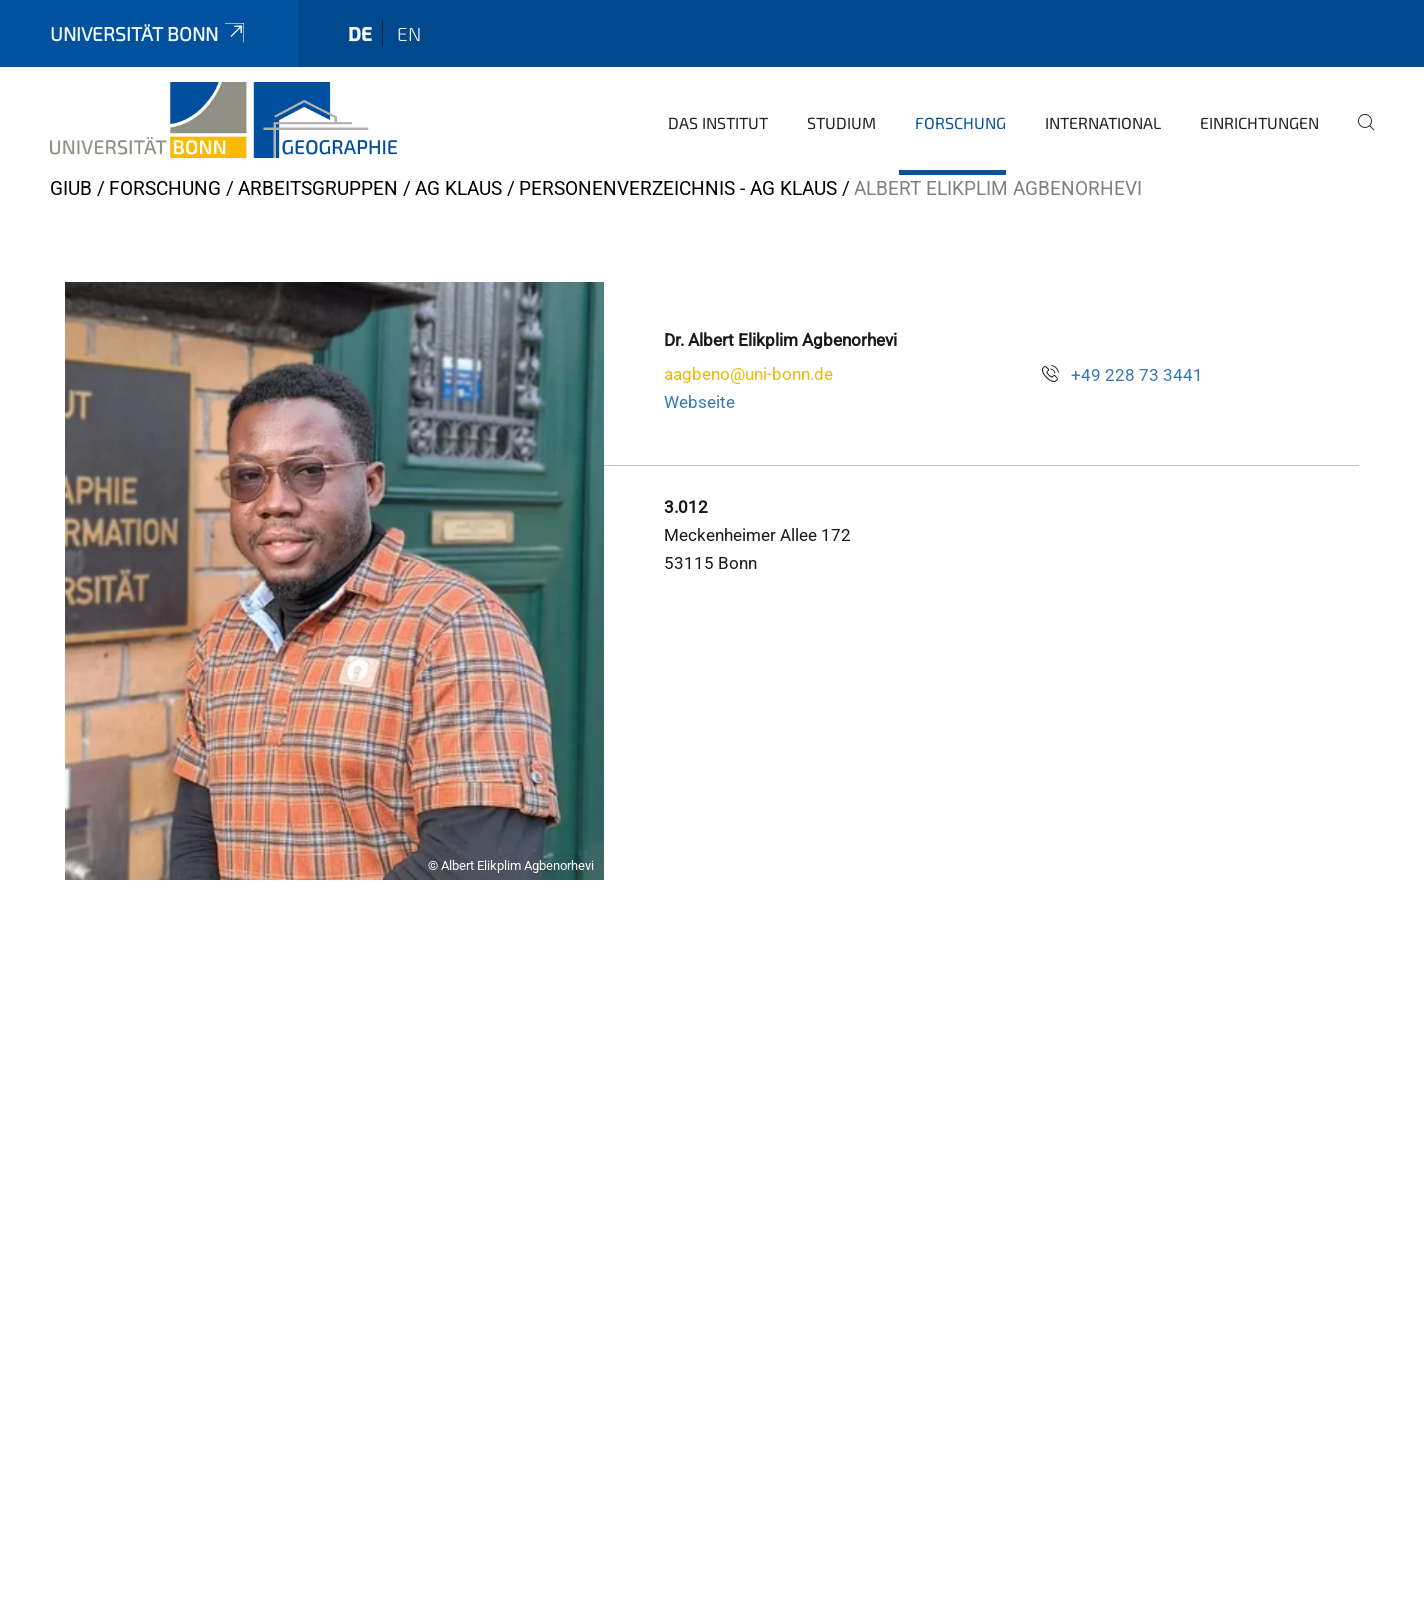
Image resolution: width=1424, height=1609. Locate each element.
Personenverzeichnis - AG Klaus (678, 188)
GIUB (71, 188)
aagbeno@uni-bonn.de (748, 374)
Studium (841, 122)
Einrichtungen (1259, 122)
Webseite (699, 402)
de (360, 33)
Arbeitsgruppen (318, 188)
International (1103, 122)
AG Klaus (458, 188)
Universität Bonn (149, 33)
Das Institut (718, 122)
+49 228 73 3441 (1137, 375)
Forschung (960, 122)
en (409, 33)
